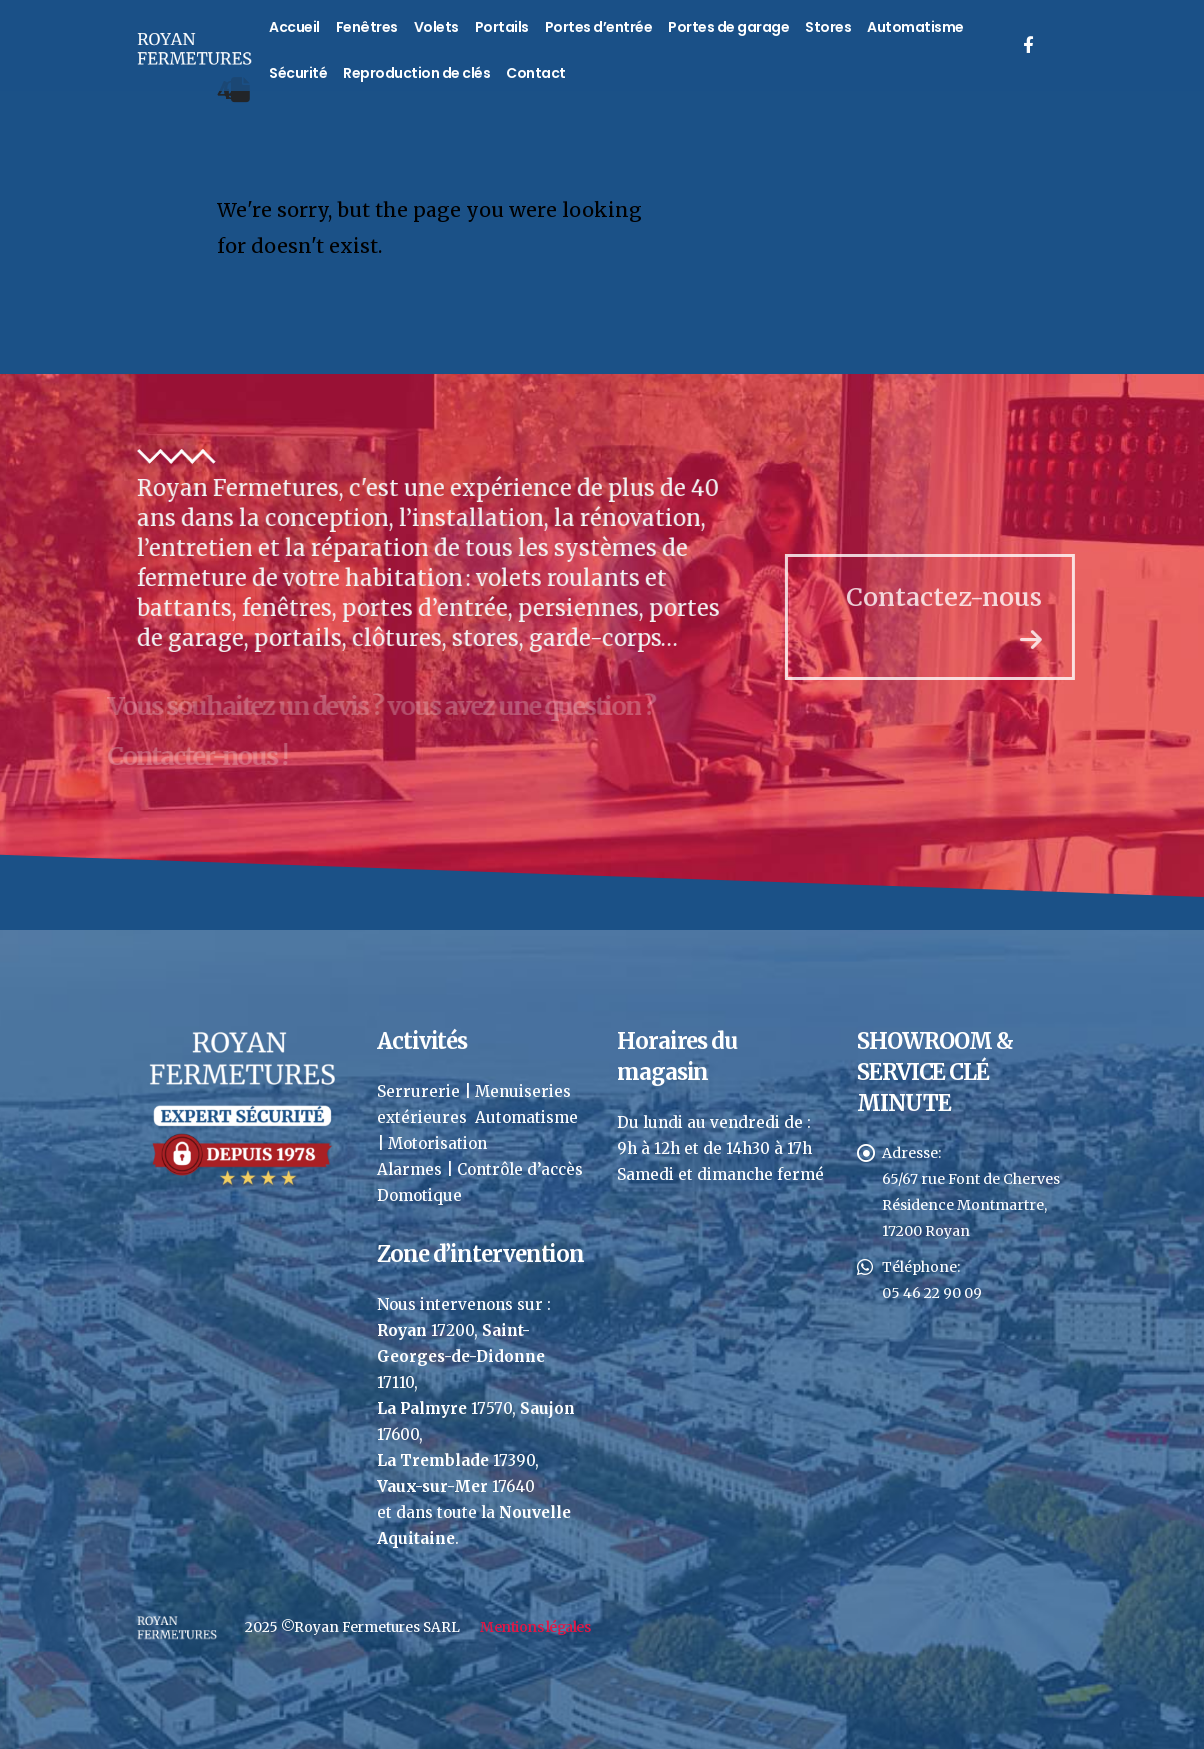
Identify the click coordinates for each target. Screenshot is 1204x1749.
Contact (536, 73)
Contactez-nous (964, 616)
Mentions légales (535, 1627)
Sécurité (298, 73)
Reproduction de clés (416, 73)
